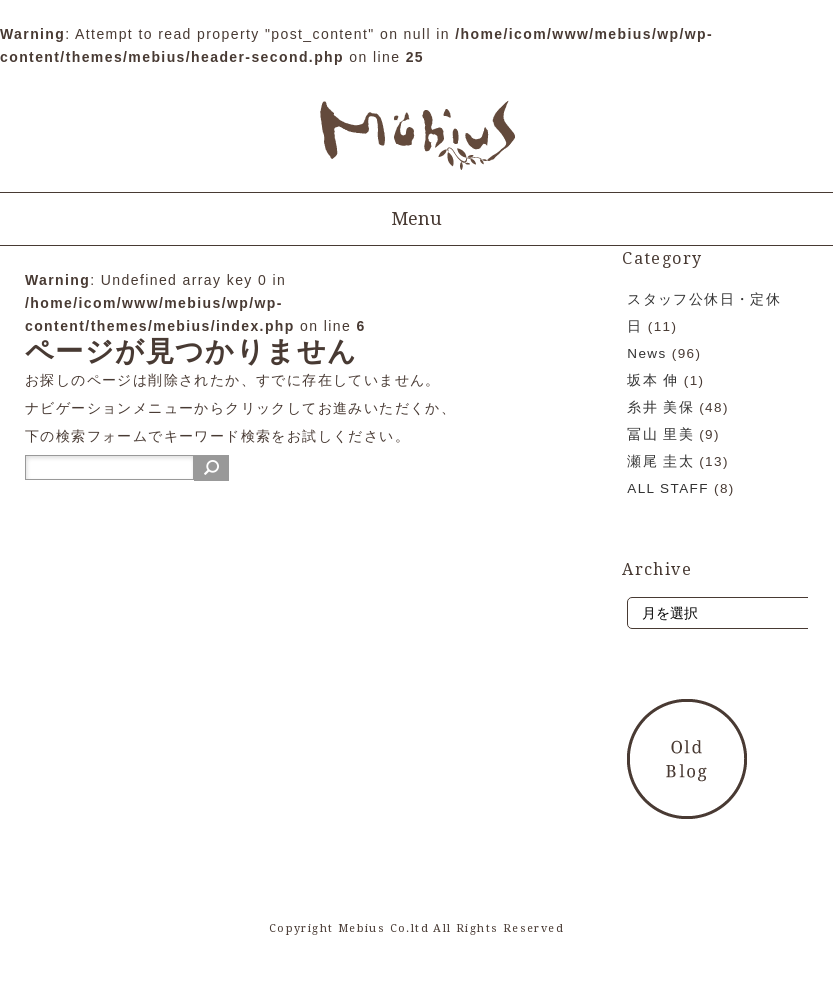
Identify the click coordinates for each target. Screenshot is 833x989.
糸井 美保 (660, 407)
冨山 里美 (660, 434)
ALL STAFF (668, 488)
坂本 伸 (652, 380)
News (646, 353)
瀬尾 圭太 (660, 461)
